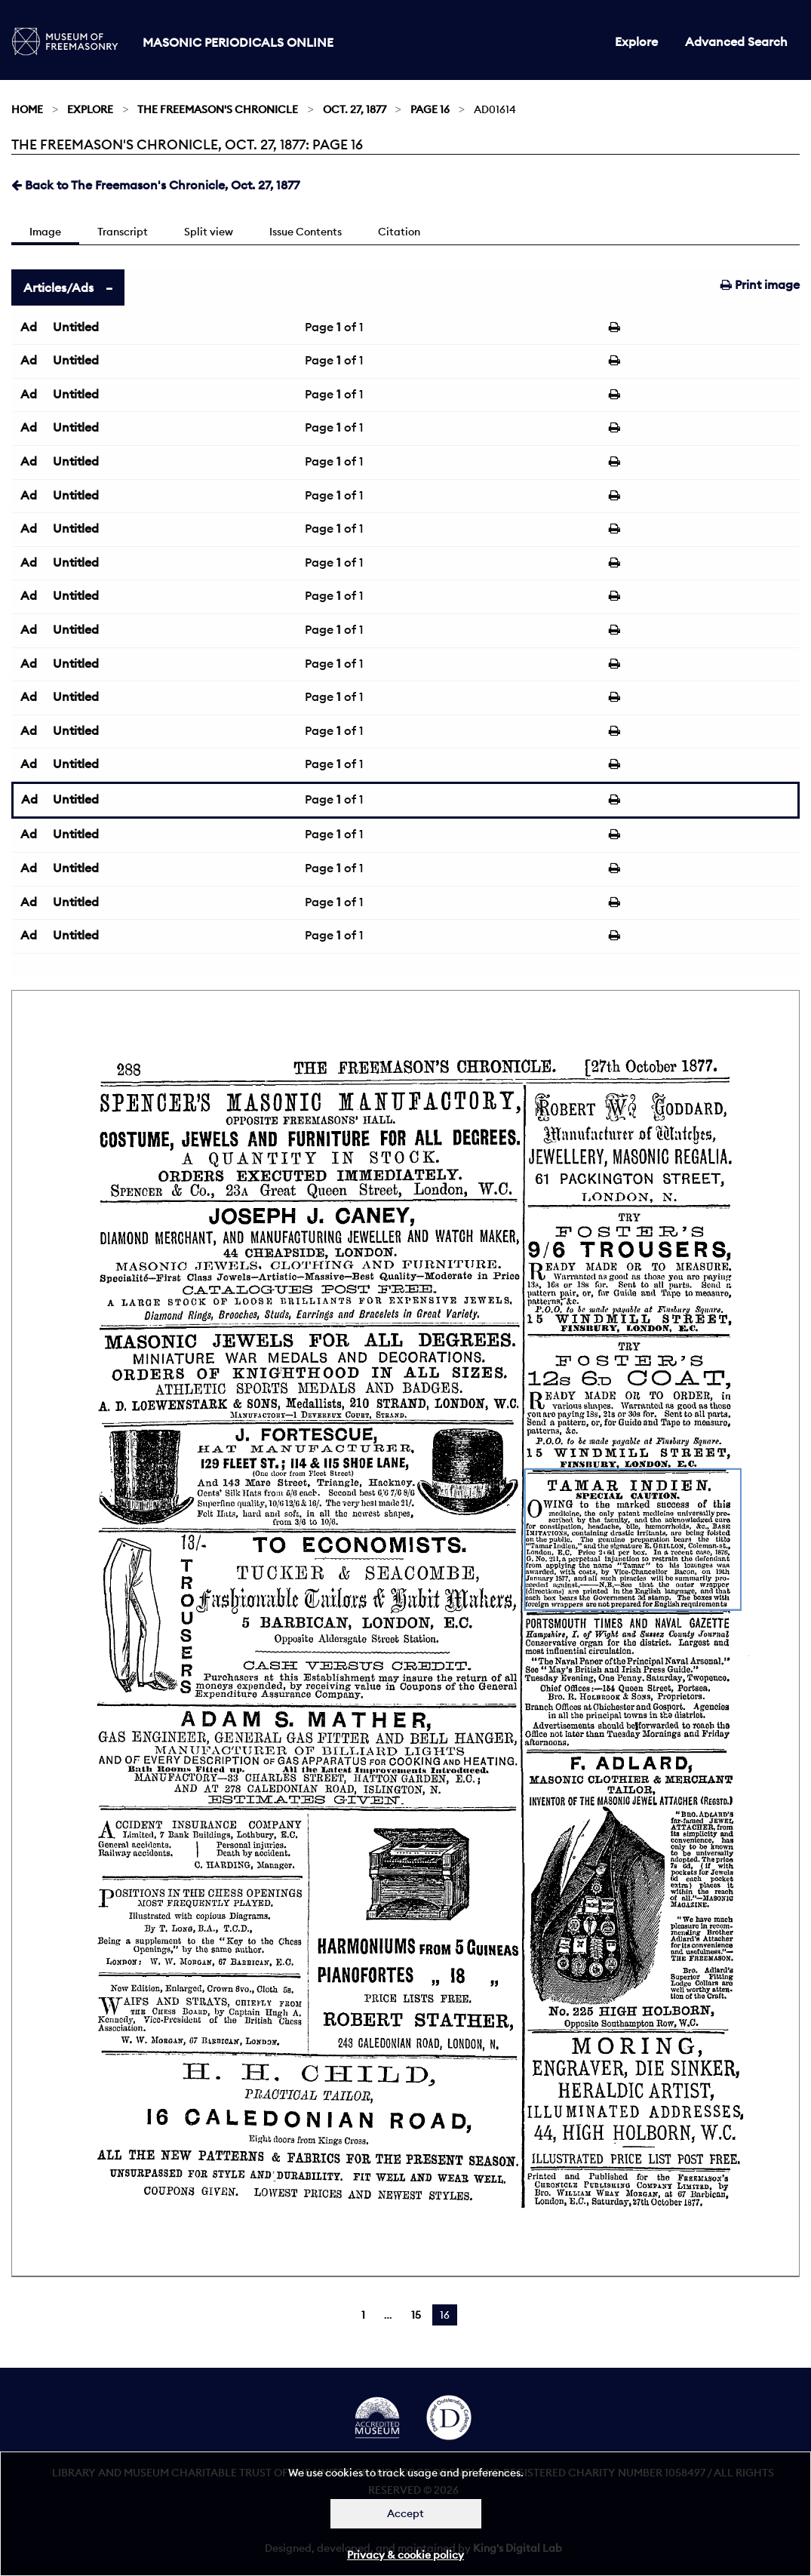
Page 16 (430, 109)
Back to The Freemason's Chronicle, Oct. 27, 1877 (155, 184)
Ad (28, 326)
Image (45, 231)
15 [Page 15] (416, 2315)
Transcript (122, 231)
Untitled (76, 326)
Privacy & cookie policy (405, 2555)
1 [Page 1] (363, 2315)
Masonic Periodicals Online (238, 42)
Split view (208, 231)
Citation (399, 231)
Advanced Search (736, 41)
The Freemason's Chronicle (217, 109)
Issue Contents (305, 231)
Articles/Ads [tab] (58, 287)
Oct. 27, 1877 (354, 109)
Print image (760, 284)
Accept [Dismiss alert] (405, 2513)
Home (27, 109)
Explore (636, 41)
